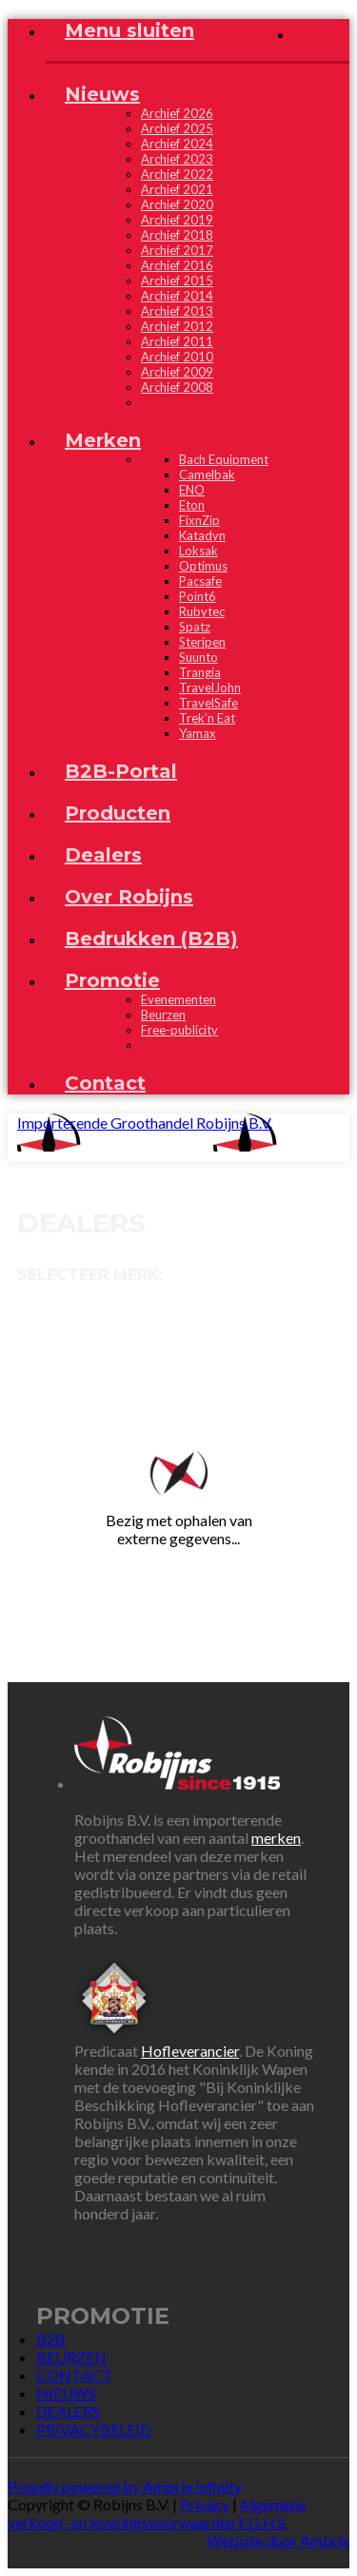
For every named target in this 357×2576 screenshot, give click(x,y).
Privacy (204, 2504)
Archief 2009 (177, 371)
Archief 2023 (177, 158)
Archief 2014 (177, 295)
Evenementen (178, 999)
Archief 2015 (177, 280)
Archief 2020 (177, 204)
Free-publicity (179, 1029)
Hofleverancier (190, 2051)
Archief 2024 (177, 143)
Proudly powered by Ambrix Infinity (125, 2486)
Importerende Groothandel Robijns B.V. (144, 1123)
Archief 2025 (177, 128)
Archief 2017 (177, 250)
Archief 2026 (177, 113)
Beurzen (163, 1014)
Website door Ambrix (278, 2540)
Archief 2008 (177, 387)
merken (276, 1838)
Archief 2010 (177, 356)
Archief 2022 (177, 174)
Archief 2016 (177, 265)
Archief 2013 (177, 311)
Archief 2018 (177, 234)
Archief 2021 (177, 189)
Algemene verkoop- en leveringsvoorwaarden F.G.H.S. (157, 2513)
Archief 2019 (177, 219)
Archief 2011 (177, 341)
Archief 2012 (177, 326)
